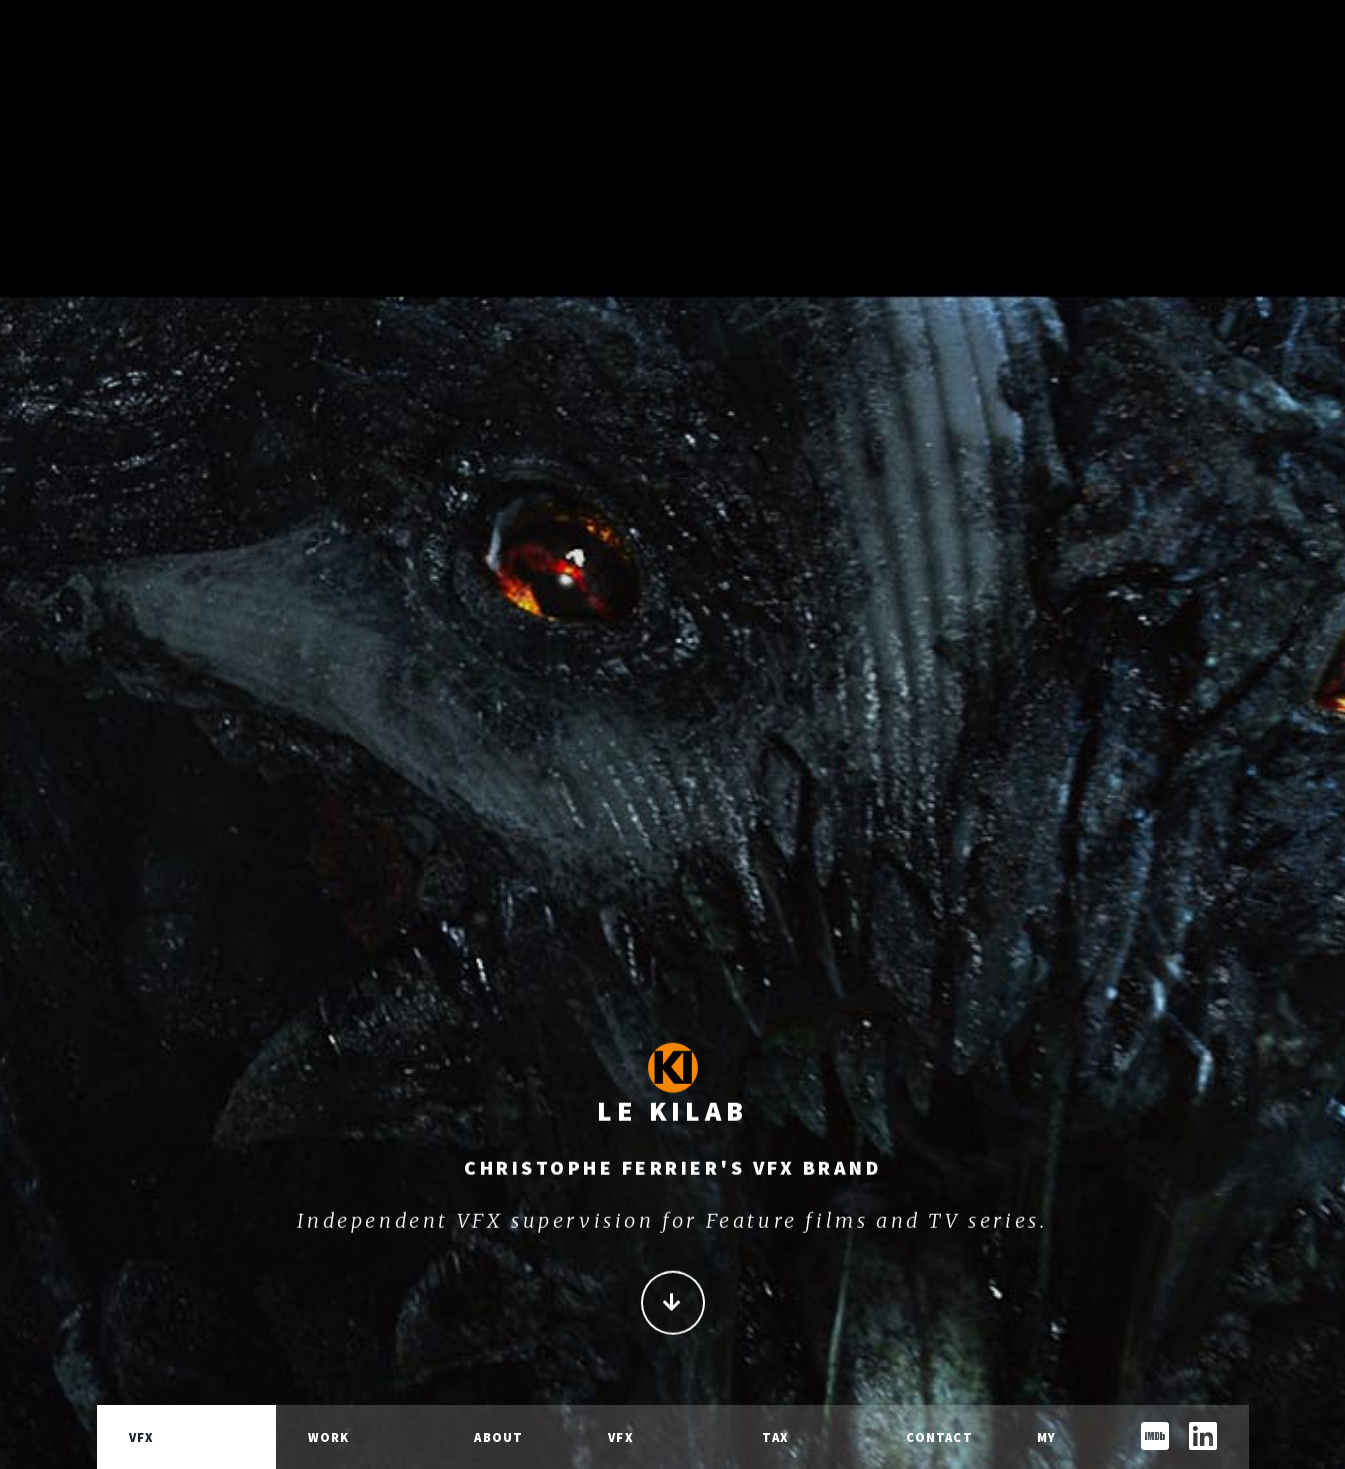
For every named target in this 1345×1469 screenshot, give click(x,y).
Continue (673, 1310)
